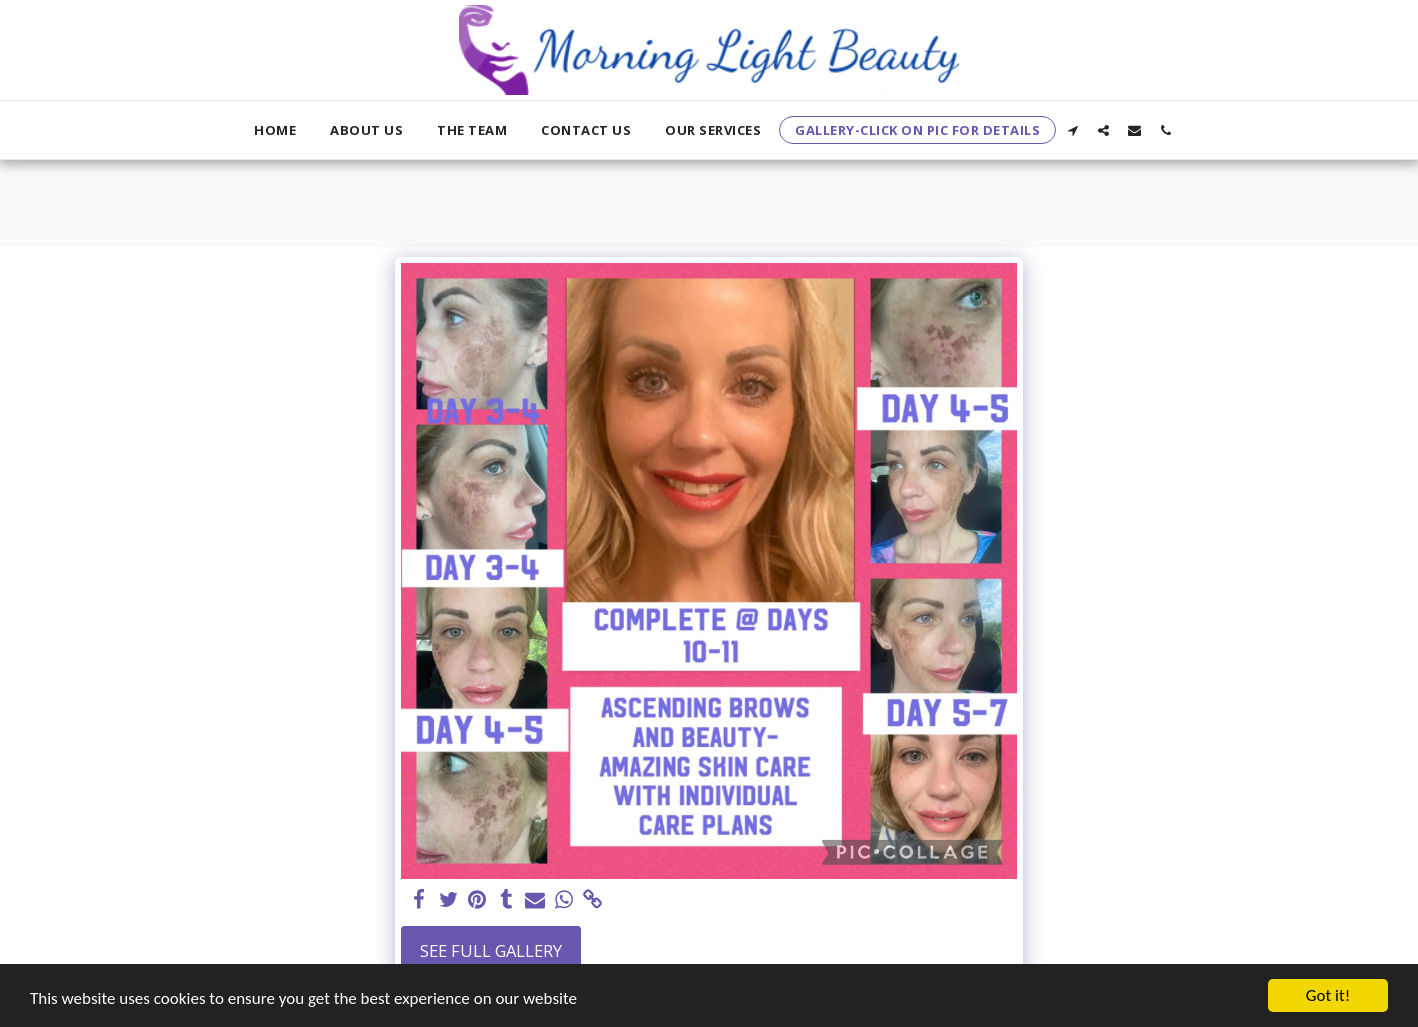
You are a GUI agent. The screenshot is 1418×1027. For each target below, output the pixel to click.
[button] (1072, 130)
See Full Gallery (491, 950)
